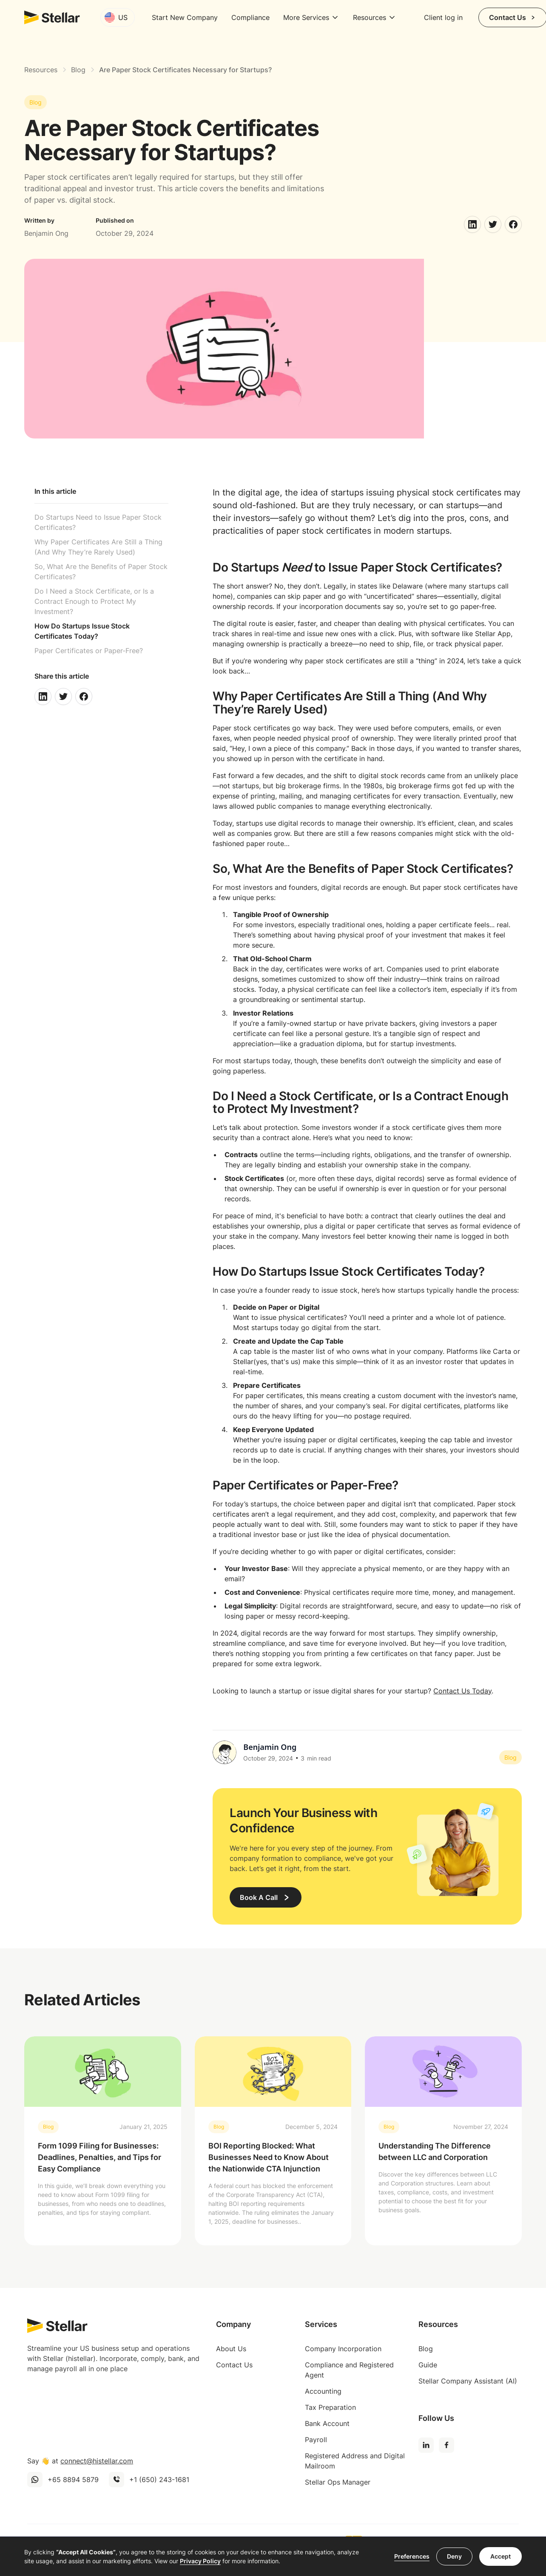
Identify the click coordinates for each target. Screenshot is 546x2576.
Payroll (316, 2439)
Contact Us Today (462, 1691)
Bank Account (327, 2423)
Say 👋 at (80, 2461)
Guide (427, 2365)
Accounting (323, 2391)
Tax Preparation (330, 2407)
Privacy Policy (200, 2561)
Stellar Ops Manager (337, 2482)
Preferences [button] (411, 2556)
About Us (231, 2348)
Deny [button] (454, 2556)
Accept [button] (500, 2556)
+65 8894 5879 (73, 2479)
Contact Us (234, 2365)
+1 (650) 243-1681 (159, 2479)
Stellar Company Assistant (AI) (467, 2381)
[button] (117, 17)
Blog (425, 2348)
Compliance (250, 17)
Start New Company (185, 17)
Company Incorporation (343, 2348)
